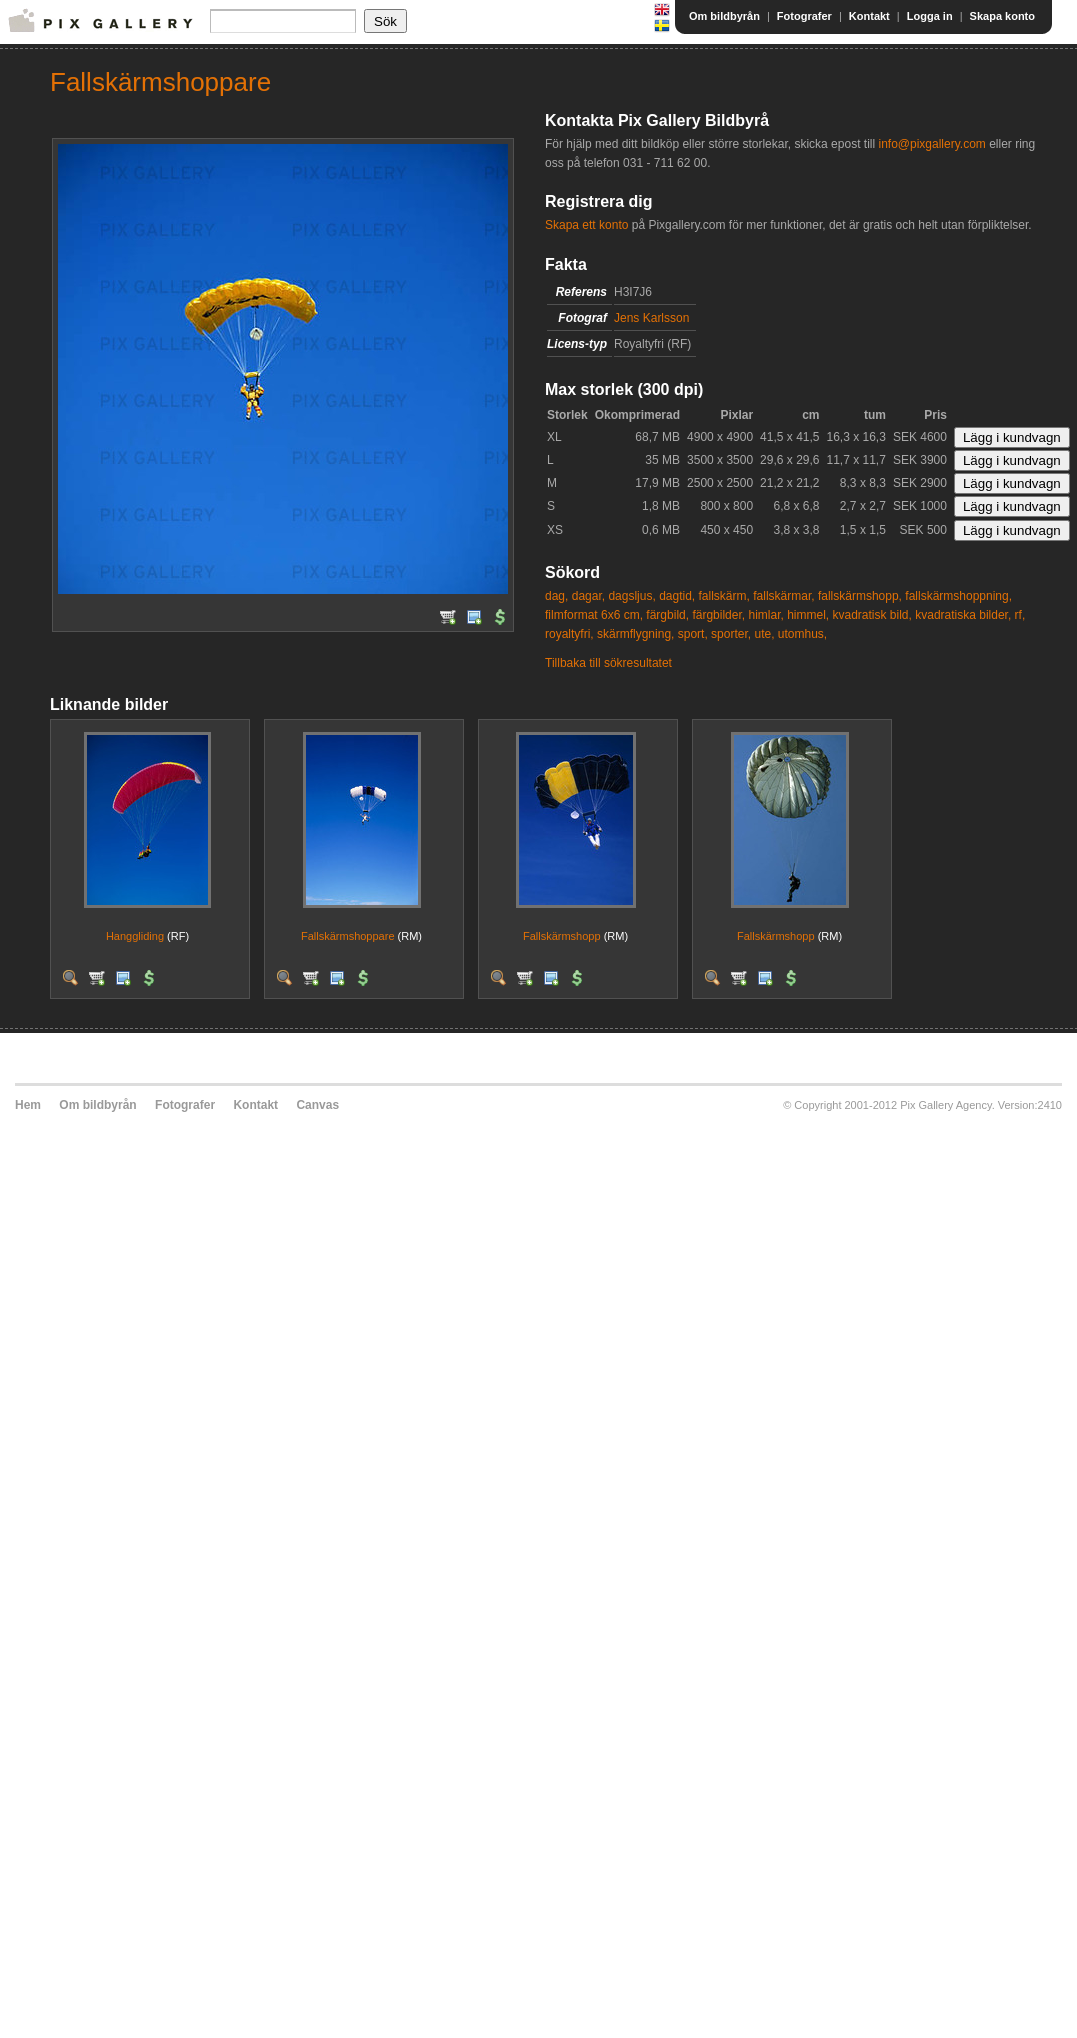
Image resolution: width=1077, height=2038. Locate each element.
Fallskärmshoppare (348, 936)
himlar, (765, 615)
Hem (28, 1105)
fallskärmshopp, (860, 596)
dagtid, (677, 596)
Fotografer (804, 16)
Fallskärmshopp (562, 936)
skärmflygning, (635, 634)
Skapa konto (1002, 16)
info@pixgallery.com (931, 144)
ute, (764, 634)
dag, (556, 596)
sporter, (731, 634)
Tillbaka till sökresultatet (608, 663)
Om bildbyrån (724, 16)
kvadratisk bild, (872, 615)
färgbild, (667, 615)
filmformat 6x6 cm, (594, 615)
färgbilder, (718, 615)
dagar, (588, 596)
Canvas (317, 1105)
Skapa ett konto (586, 225)
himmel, (808, 615)
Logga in (930, 16)
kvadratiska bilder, (963, 615)
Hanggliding (135, 936)
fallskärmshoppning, (958, 596)
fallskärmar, (783, 596)
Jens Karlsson (651, 318)
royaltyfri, (569, 634)
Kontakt (869, 16)
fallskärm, (724, 596)
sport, (693, 634)
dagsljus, (631, 596)
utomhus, (802, 634)
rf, (1020, 615)
